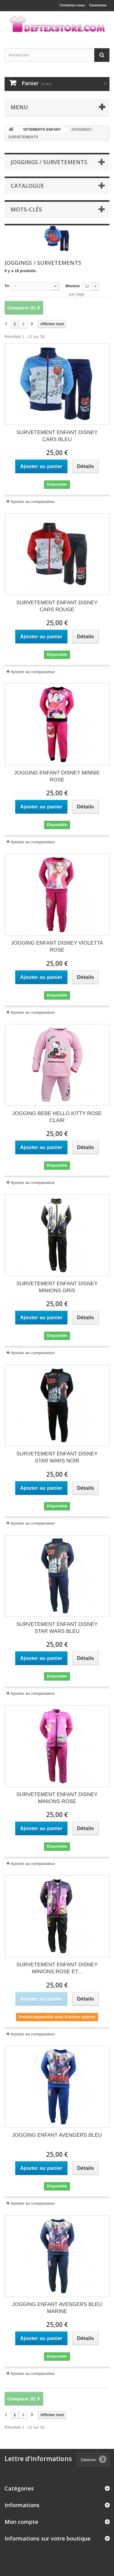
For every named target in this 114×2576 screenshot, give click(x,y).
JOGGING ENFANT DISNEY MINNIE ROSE (57, 776)
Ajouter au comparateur (32, 501)
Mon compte (21, 2521)
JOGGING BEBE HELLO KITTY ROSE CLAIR (57, 1117)
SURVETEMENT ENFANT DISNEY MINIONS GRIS (57, 1287)
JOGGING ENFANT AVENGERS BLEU (57, 2135)
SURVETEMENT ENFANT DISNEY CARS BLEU (57, 436)
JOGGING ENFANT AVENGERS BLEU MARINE (57, 2307)
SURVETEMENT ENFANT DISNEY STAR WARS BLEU (57, 1627)
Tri (7, 286)
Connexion (97, 5)
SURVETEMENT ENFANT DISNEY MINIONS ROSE (57, 1798)
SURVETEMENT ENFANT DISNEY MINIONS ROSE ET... (57, 1968)
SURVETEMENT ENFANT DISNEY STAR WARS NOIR (57, 1457)
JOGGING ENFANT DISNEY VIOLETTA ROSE (57, 946)
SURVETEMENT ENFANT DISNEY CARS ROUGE (57, 606)
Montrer (72, 286)
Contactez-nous (72, 5)
